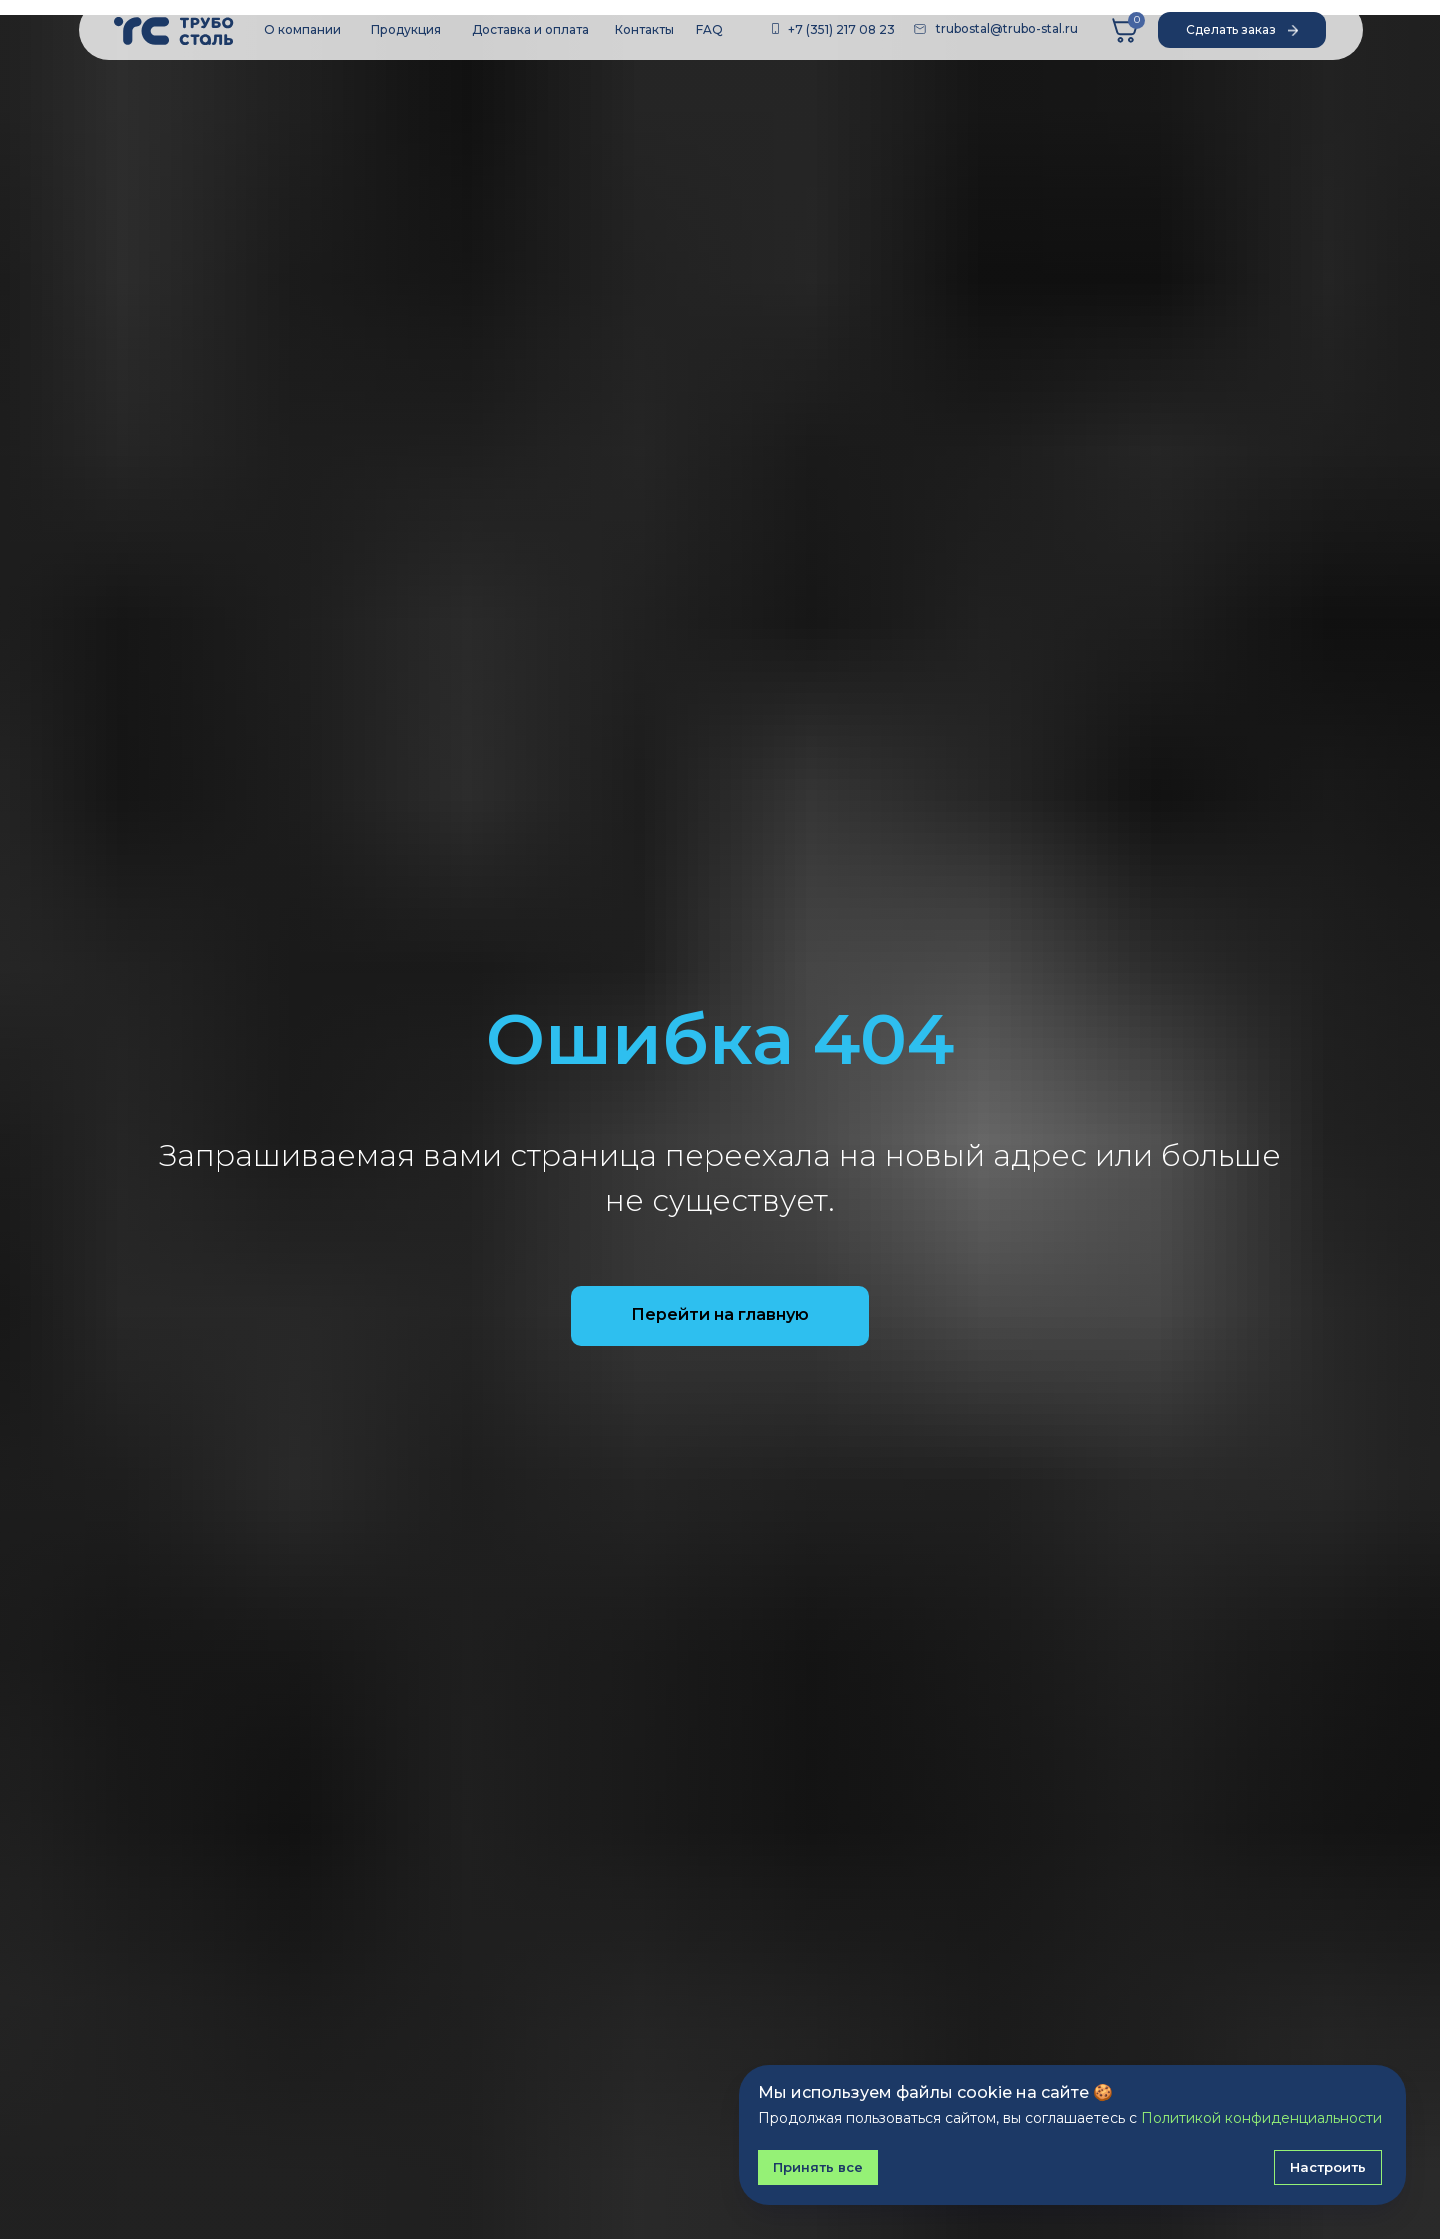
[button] (1242, 30)
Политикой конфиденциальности (1261, 2118)
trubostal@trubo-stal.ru (1007, 28)
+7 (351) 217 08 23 (841, 29)
